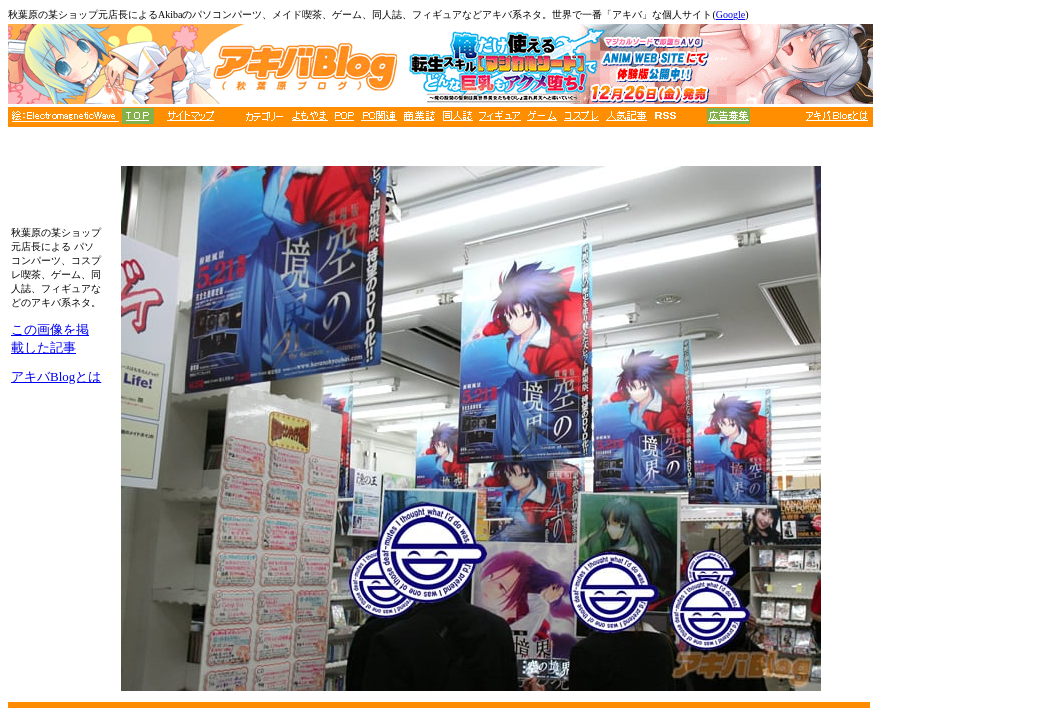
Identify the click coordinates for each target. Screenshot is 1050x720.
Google (730, 14)
